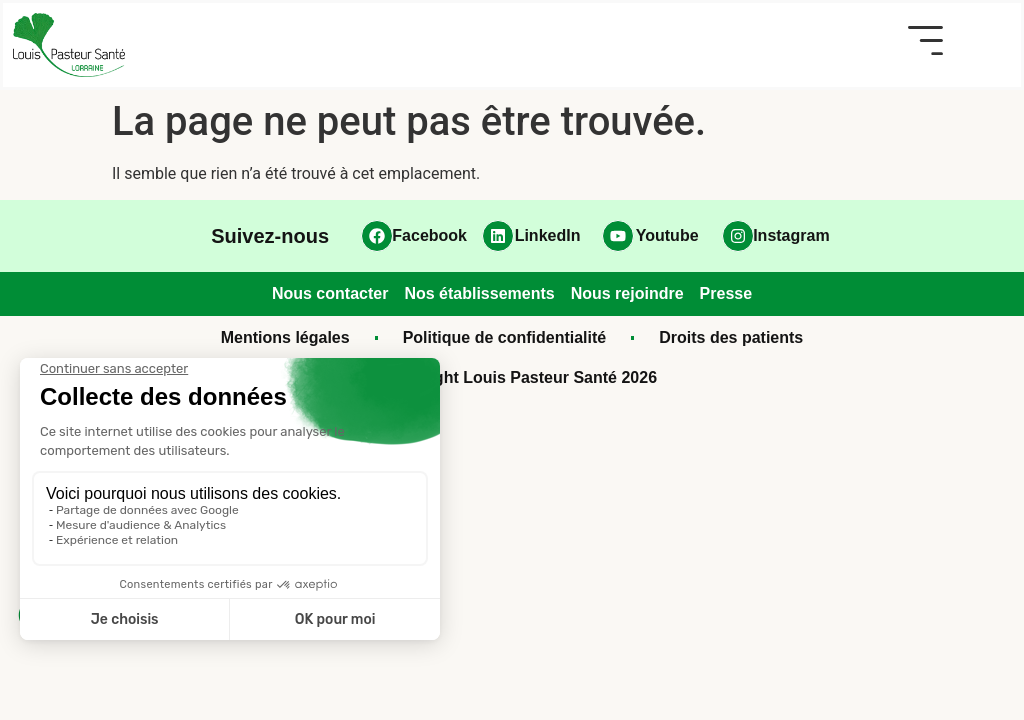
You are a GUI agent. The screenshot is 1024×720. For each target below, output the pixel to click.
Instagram (791, 235)
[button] (925, 40)
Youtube (667, 235)
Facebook (429, 235)
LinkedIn (548, 235)
